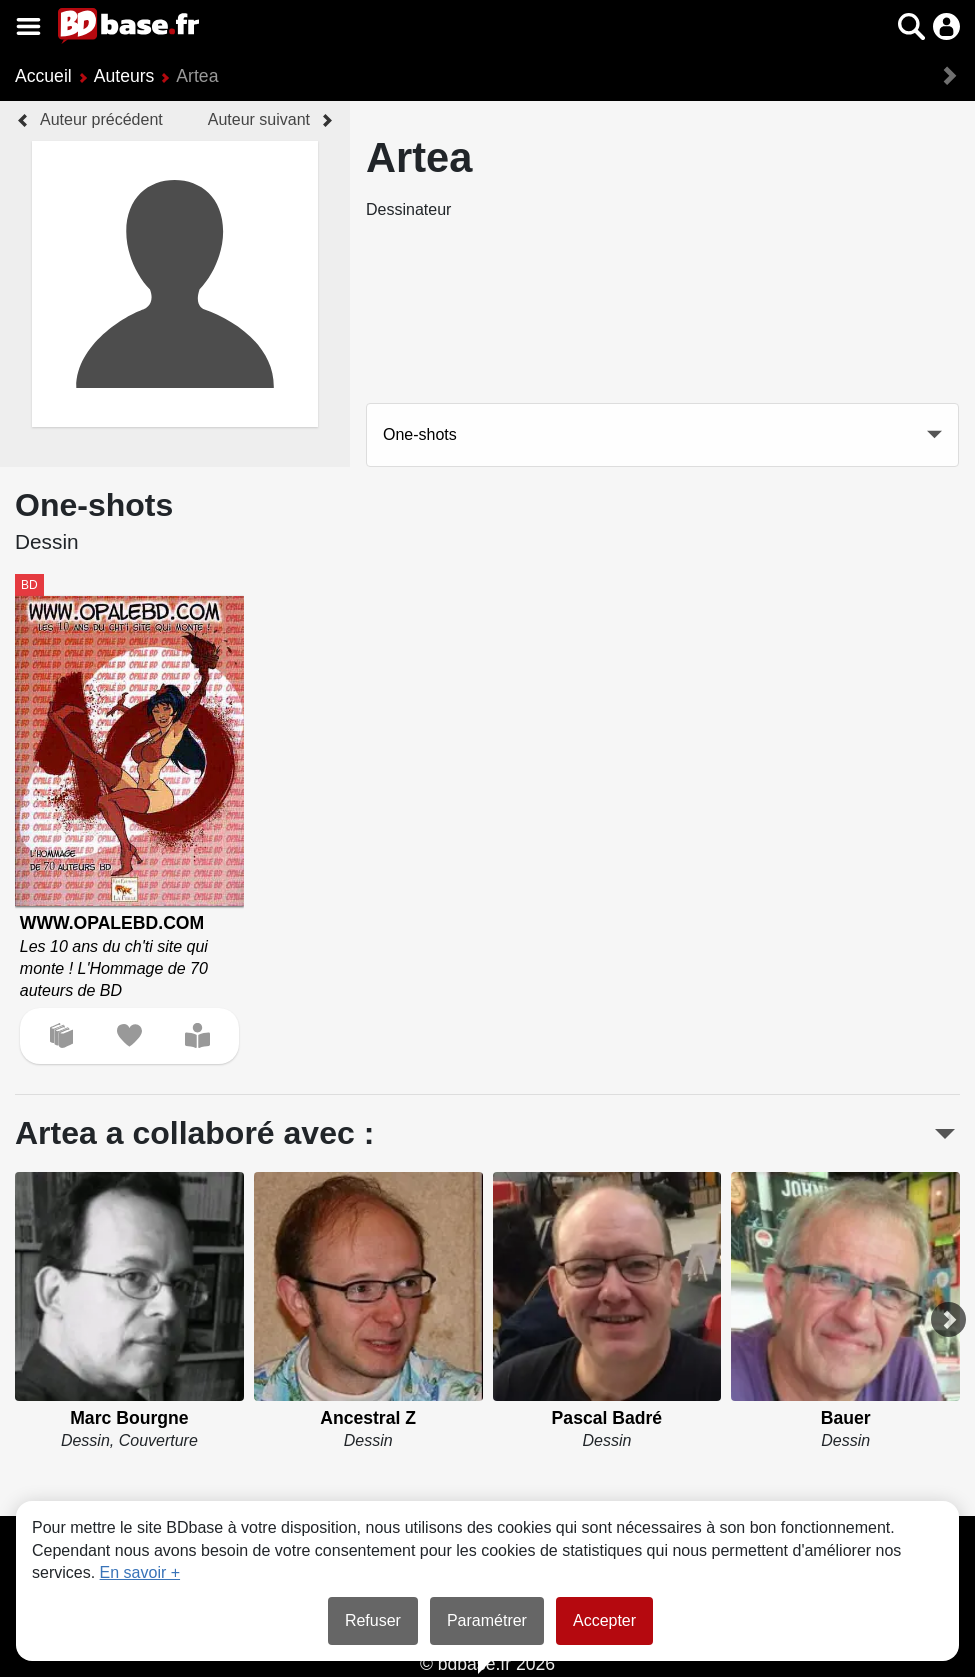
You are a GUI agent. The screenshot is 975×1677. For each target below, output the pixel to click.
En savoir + (140, 1572)
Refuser (373, 1620)
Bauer (846, 1418)
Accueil (43, 76)
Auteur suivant (259, 119)
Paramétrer (487, 1620)
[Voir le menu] (28, 26)
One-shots (420, 434)
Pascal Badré (607, 1418)
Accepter (604, 1620)
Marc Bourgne (129, 1418)
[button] (911, 26)
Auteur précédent (101, 119)
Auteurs (124, 76)
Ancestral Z (368, 1418)
